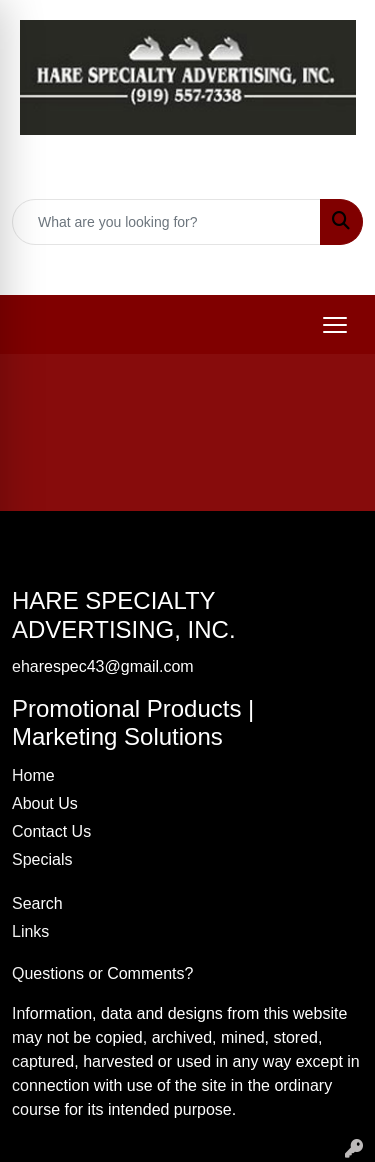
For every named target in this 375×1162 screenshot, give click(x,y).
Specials (42, 859)
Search (37, 903)
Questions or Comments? (102, 973)
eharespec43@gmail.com (200, 266)
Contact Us (51, 831)
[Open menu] (335, 325)
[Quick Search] (166, 222)
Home (33, 775)
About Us (45, 803)
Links (30, 931)
